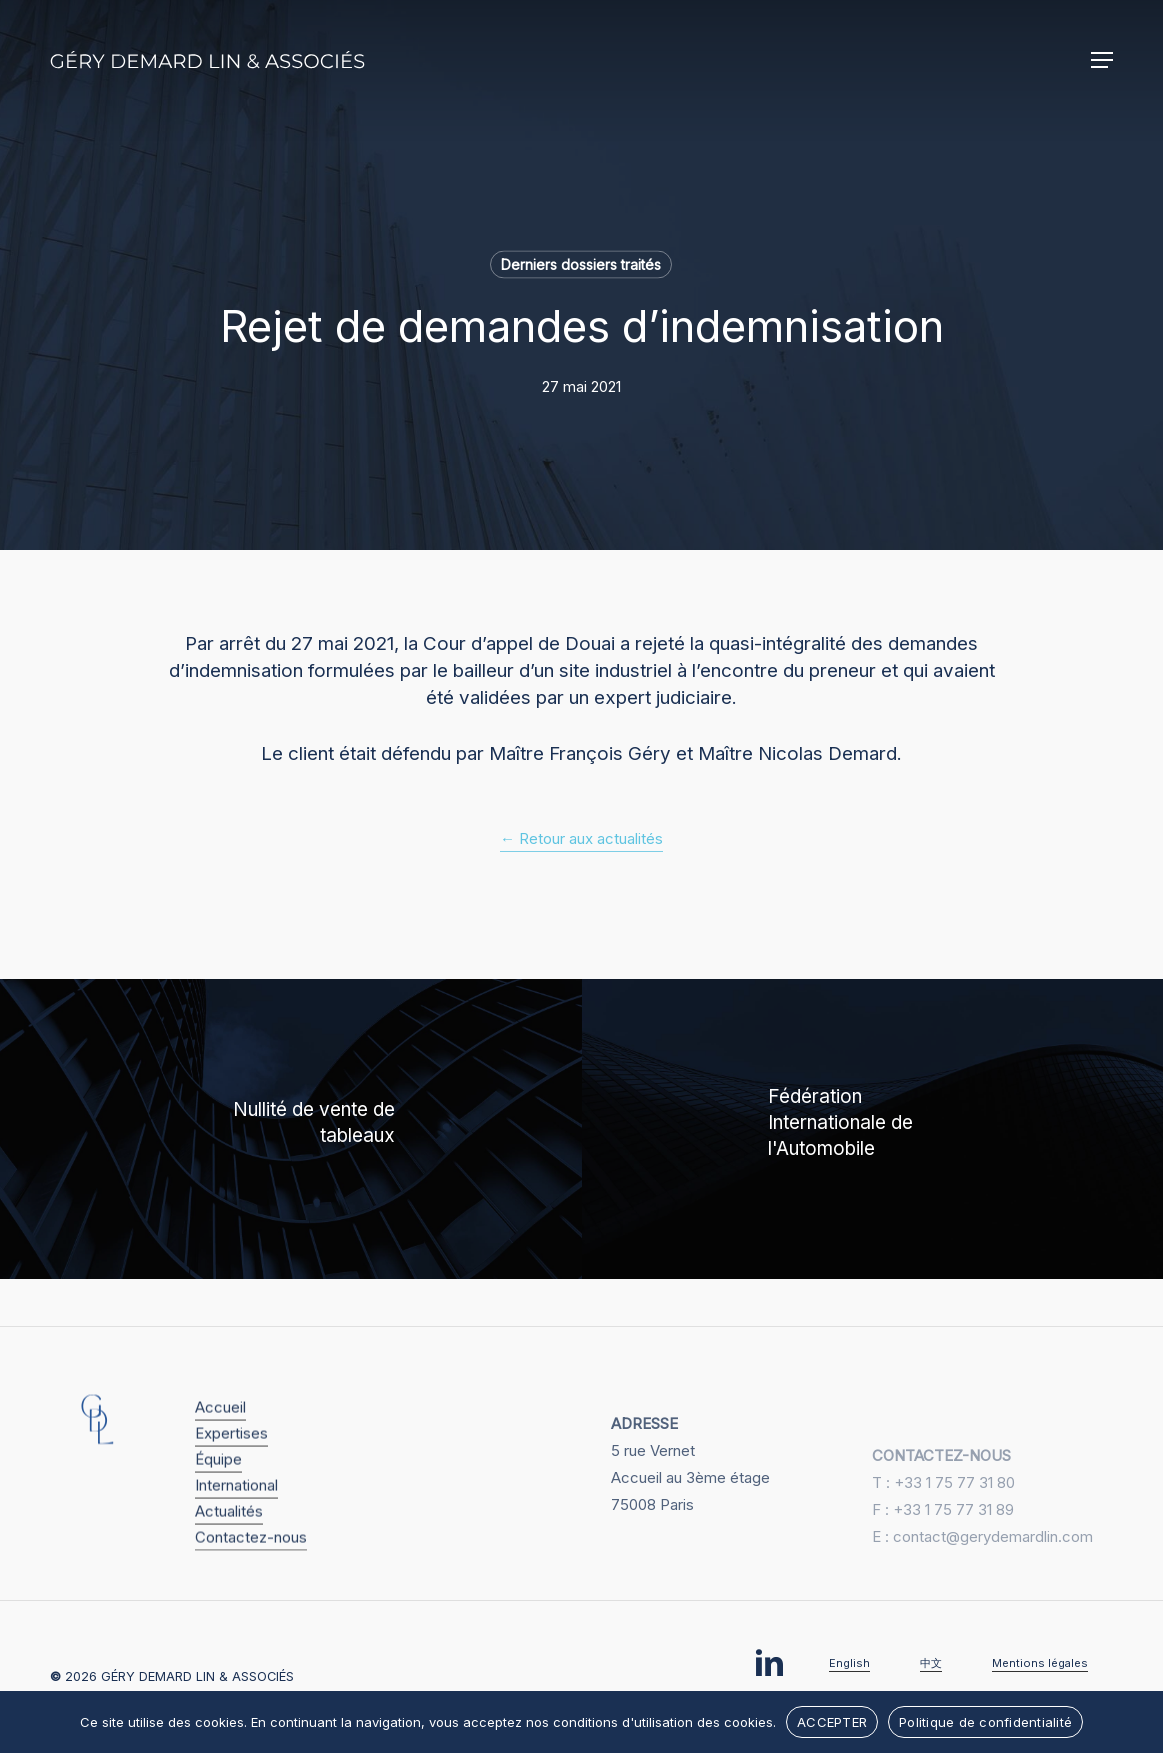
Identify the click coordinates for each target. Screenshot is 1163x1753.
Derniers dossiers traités (581, 264)
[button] (1102, 60)
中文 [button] (931, 1663)
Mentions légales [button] (1040, 1663)
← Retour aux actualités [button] (581, 838)
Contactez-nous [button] (251, 1565)
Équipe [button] (218, 1487)
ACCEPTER (832, 1722)
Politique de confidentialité (985, 1722)
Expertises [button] (231, 1461)
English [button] (849, 1663)
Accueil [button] (220, 1435)
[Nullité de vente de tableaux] (291, 1129)
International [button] (236, 1513)
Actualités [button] (229, 1539)
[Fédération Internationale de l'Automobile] (873, 1129)
